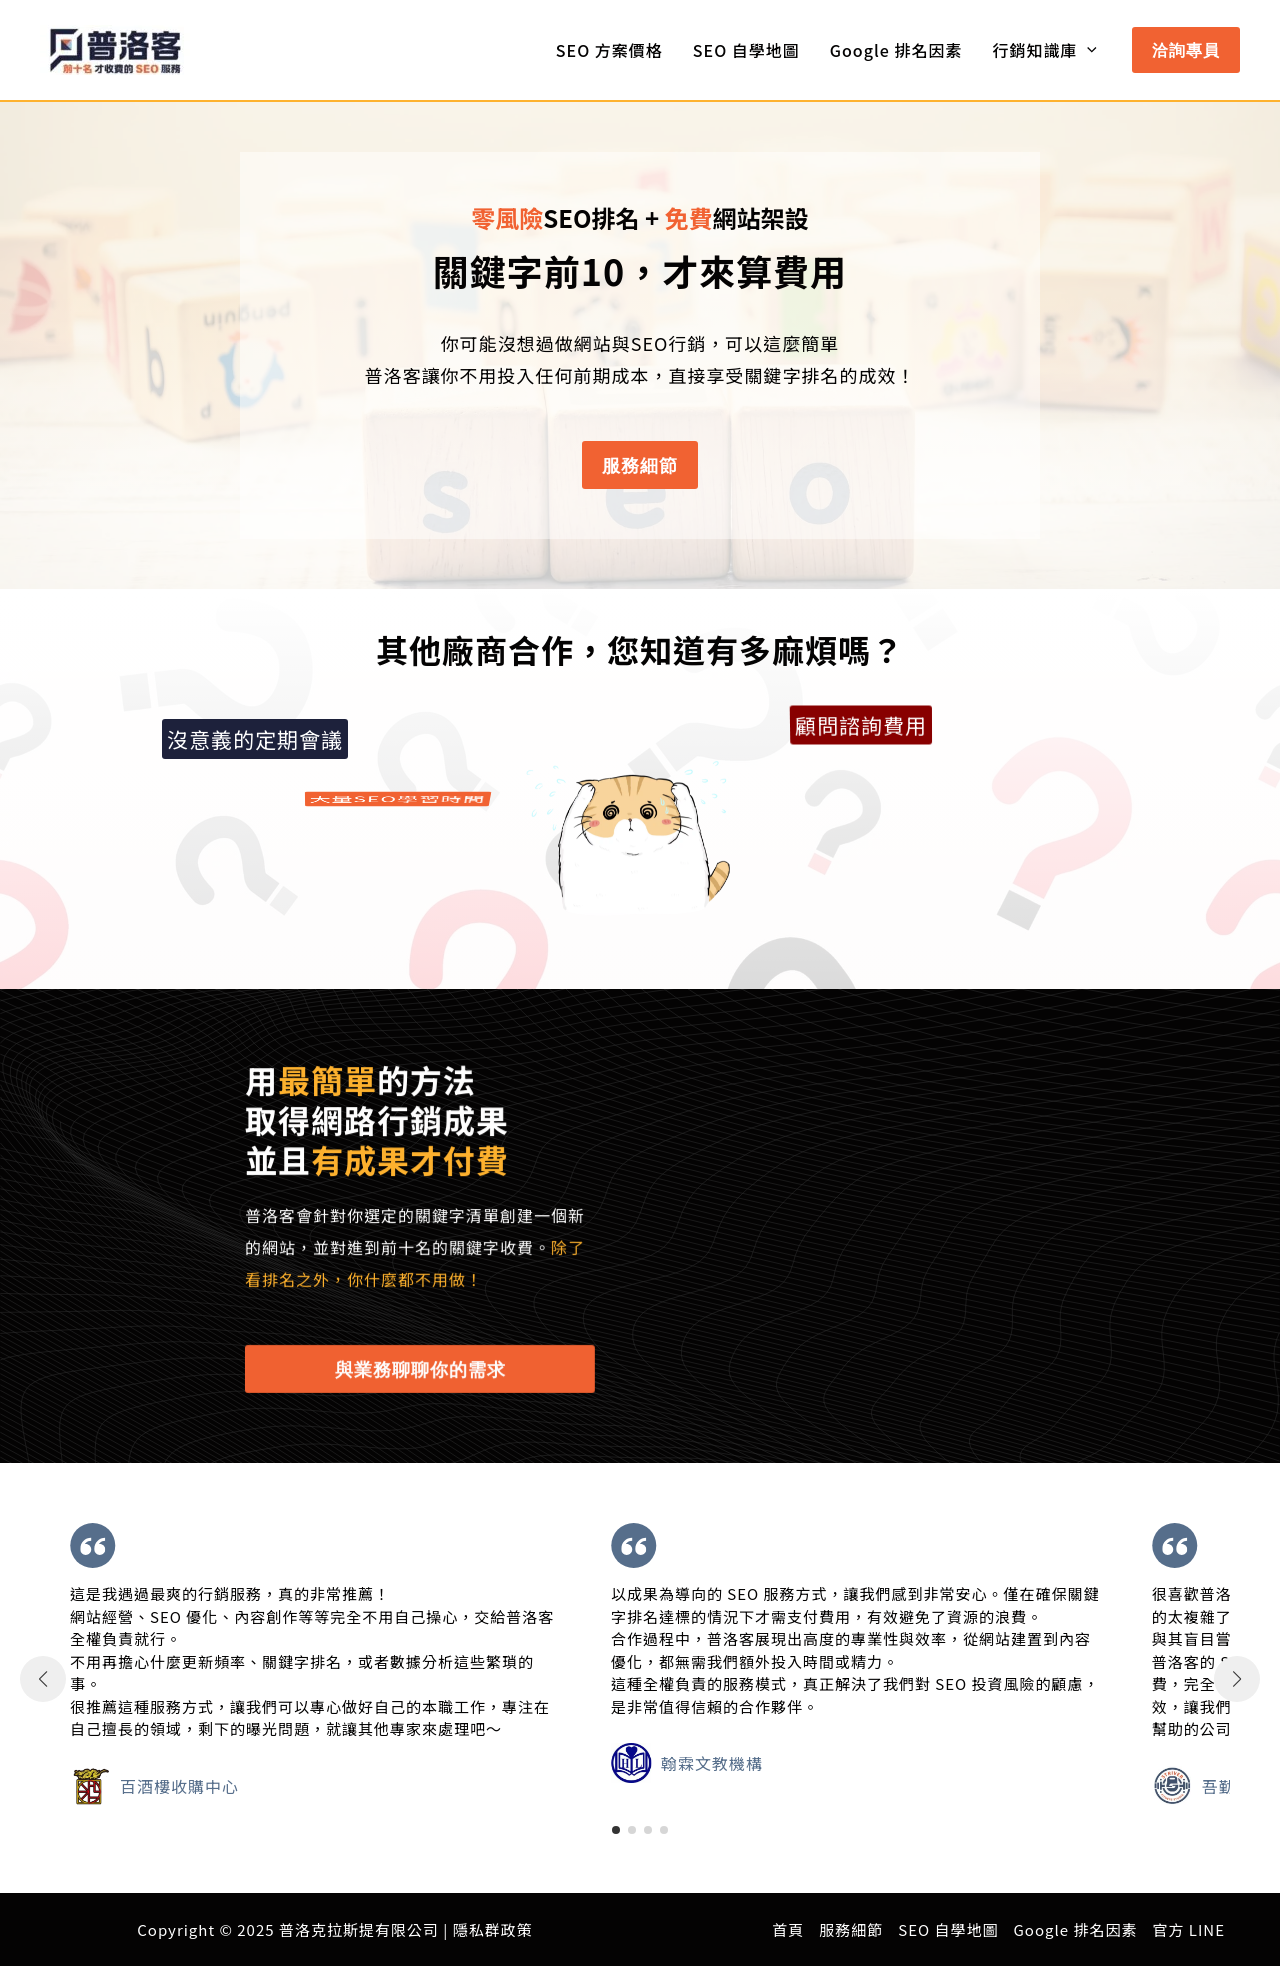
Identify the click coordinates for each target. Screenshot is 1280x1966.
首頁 (788, 1929)
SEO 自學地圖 (746, 50)
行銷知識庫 (1044, 50)
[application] (1087, 50)
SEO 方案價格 (609, 50)
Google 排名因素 (896, 50)
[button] (1186, 50)
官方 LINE (1188, 1929)
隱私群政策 (493, 1929)
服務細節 (851, 1929)
